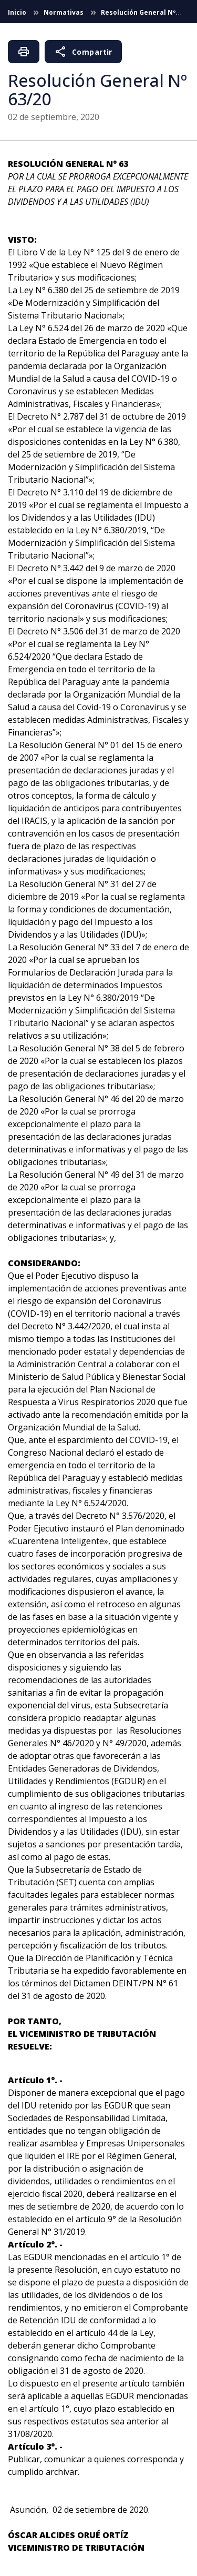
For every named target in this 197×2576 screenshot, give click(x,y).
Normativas (64, 12)
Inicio (18, 12)
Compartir (83, 51)
